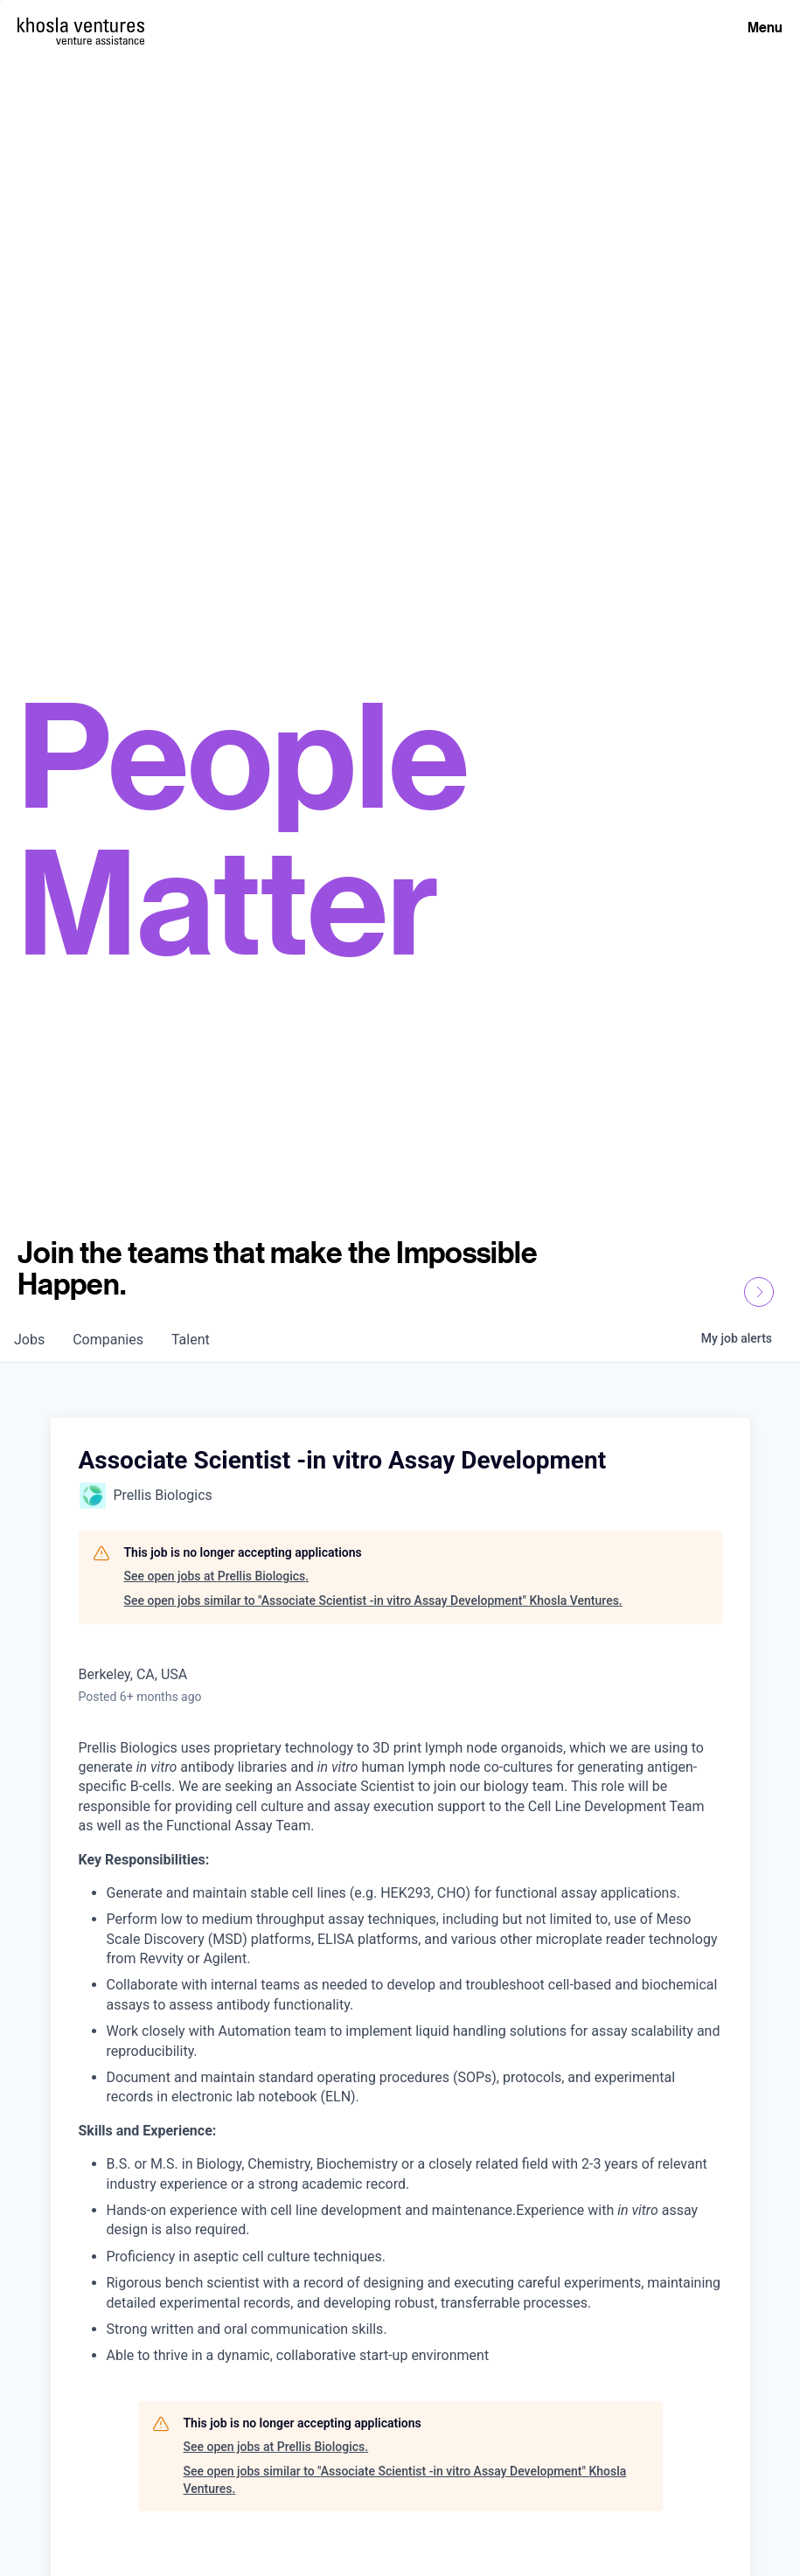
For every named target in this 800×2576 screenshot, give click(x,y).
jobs (29, 1339)
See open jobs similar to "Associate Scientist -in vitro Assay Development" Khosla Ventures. (373, 1600)
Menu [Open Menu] (765, 27)
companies (108, 1339)
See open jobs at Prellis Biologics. (217, 1576)
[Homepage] (80, 24)
